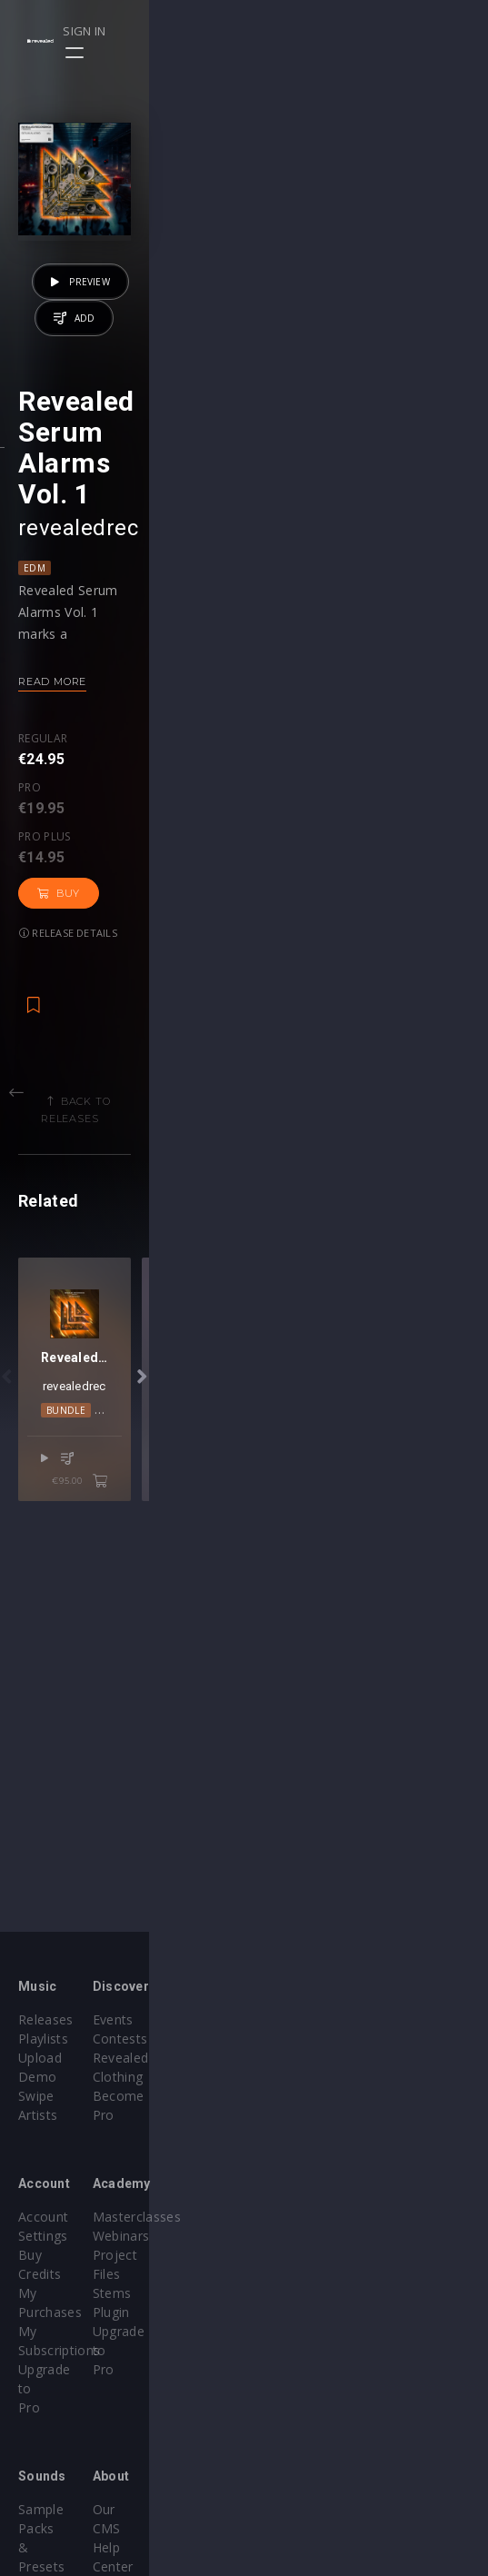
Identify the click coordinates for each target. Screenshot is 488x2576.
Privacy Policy (304, 2452)
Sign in (407, 31)
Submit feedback (314, 2471)
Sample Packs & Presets (93, 2394)
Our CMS (290, 2394)
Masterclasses (307, 2197)
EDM (34, 777)
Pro (96, 949)
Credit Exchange (67, 2433)
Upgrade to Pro (65, 2274)
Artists (37, 2095)
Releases (46, 2019)
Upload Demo (61, 2057)
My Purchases (61, 2235)
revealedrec (78, 738)
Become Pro (301, 2076)
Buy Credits (53, 2216)
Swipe (36, 2076)
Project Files (301, 2235)
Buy (259, 966)
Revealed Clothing (318, 2057)
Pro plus (175, 949)
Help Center (299, 2413)
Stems (282, 2254)
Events (283, 2019)
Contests (290, 2038)
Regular (42, 949)
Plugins (40, 2413)
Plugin (281, 2274)
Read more (52, 891)
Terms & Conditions (324, 2433)
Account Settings (70, 2197)
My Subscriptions (70, 2254)
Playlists (43, 2038)
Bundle (225, 1765)
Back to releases (250, 1134)
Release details (353, 965)
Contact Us (297, 2490)
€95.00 (419, 1814)
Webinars (291, 2216)
